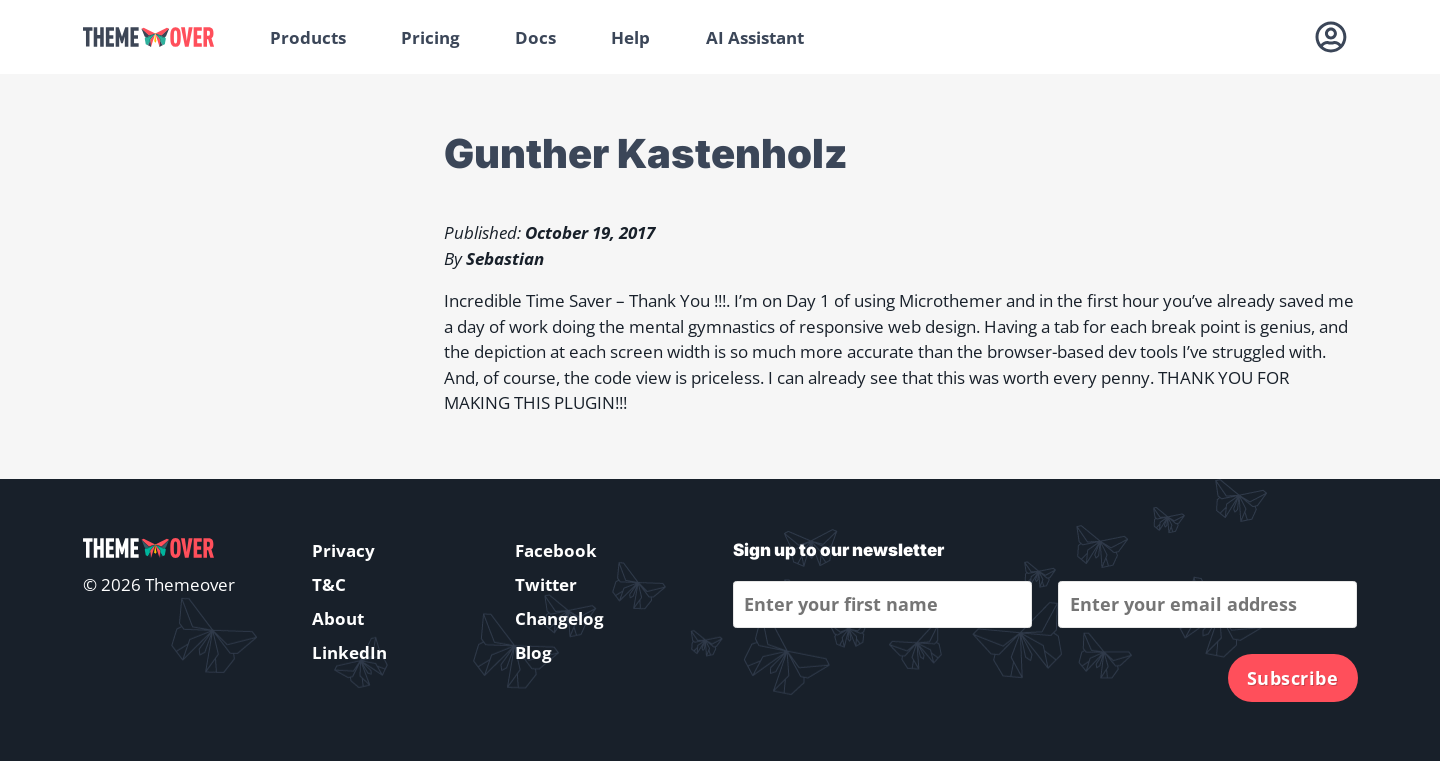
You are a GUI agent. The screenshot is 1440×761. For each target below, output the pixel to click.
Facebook (556, 550)
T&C (329, 584)
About (338, 618)
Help (630, 37)
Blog (533, 652)
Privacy (343, 550)
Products (308, 37)
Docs (535, 37)
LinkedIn (349, 652)
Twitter (546, 584)
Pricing (430, 37)
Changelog (559, 618)
